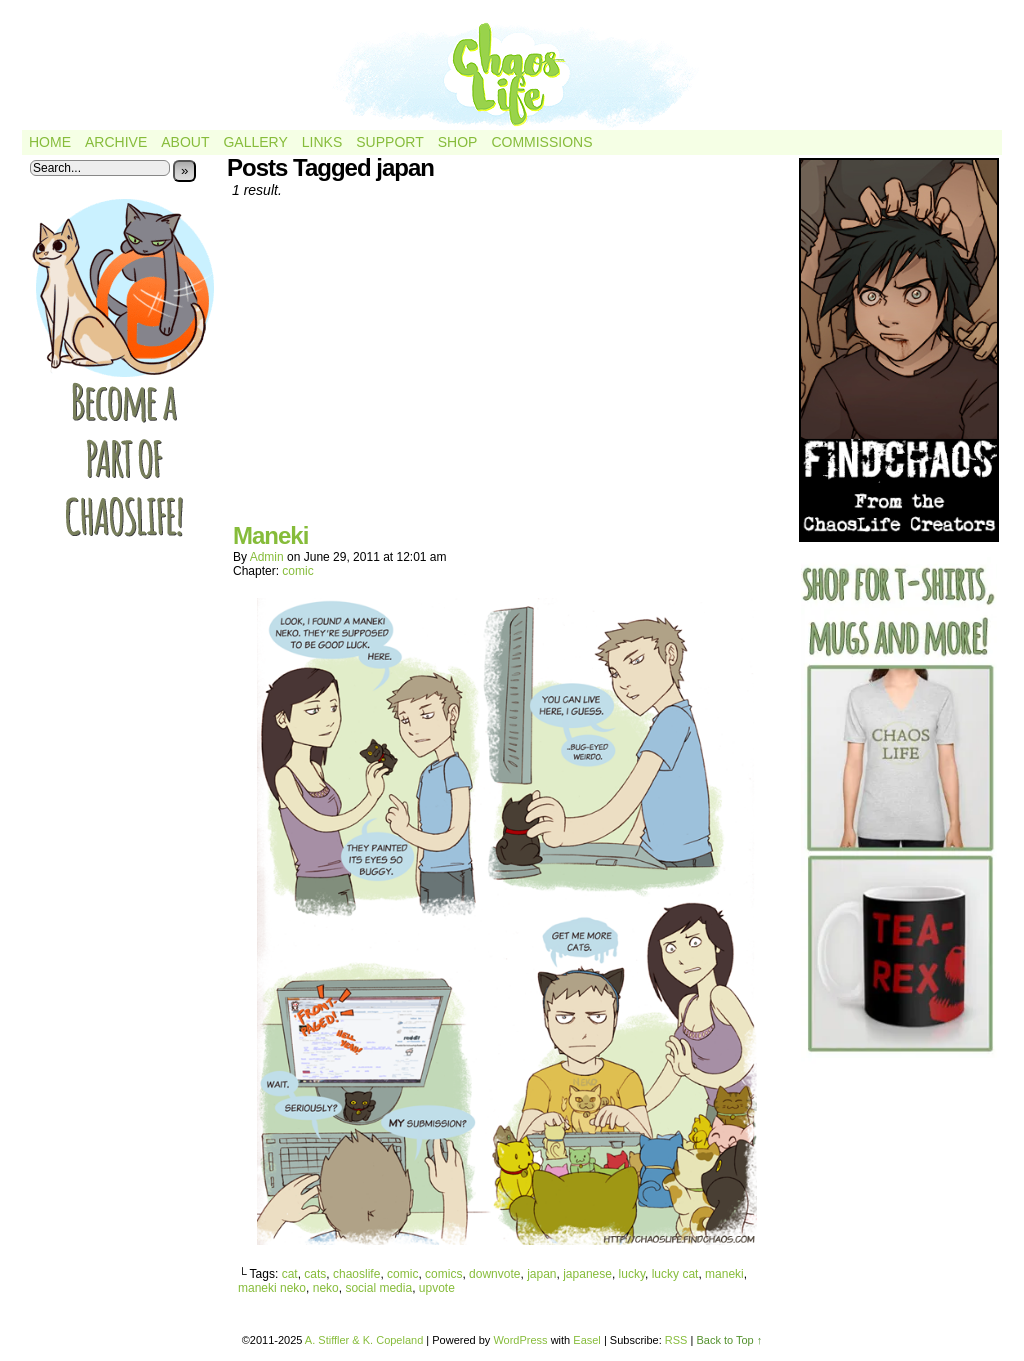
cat (290, 1274)
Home (50, 142)
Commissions (541, 142)
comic (297, 571)
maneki (724, 1274)
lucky (632, 1274)
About (185, 142)
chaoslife (356, 1274)
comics (443, 1274)
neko (326, 1288)
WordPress (520, 1340)
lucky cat (675, 1274)
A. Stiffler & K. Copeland (364, 1340)
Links (322, 142)
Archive (116, 142)
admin (267, 557)
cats (315, 1274)
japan (541, 1274)
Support (389, 142)
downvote (494, 1274)
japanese (587, 1274)
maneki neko (272, 1288)
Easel (587, 1340)
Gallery (255, 142)
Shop (458, 142)
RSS (676, 1340)
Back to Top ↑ (729, 1340)
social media (378, 1288)
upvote (437, 1288)
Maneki (270, 535)
